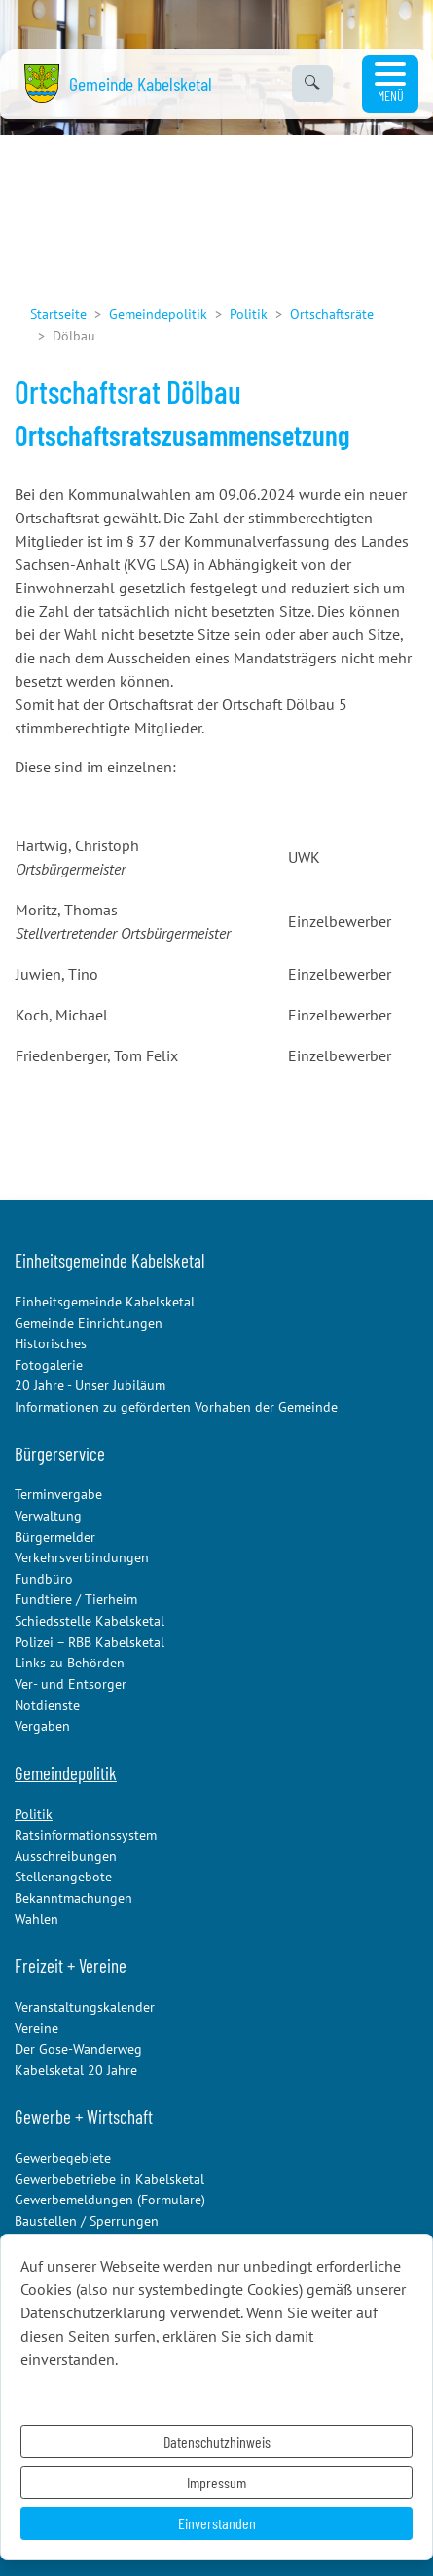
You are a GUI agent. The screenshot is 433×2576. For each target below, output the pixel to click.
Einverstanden (217, 2523)
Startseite (58, 313)
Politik (249, 313)
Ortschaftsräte (332, 313)
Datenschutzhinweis (217, 2441)
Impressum (216, 2482)
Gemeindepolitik (158, 313)
